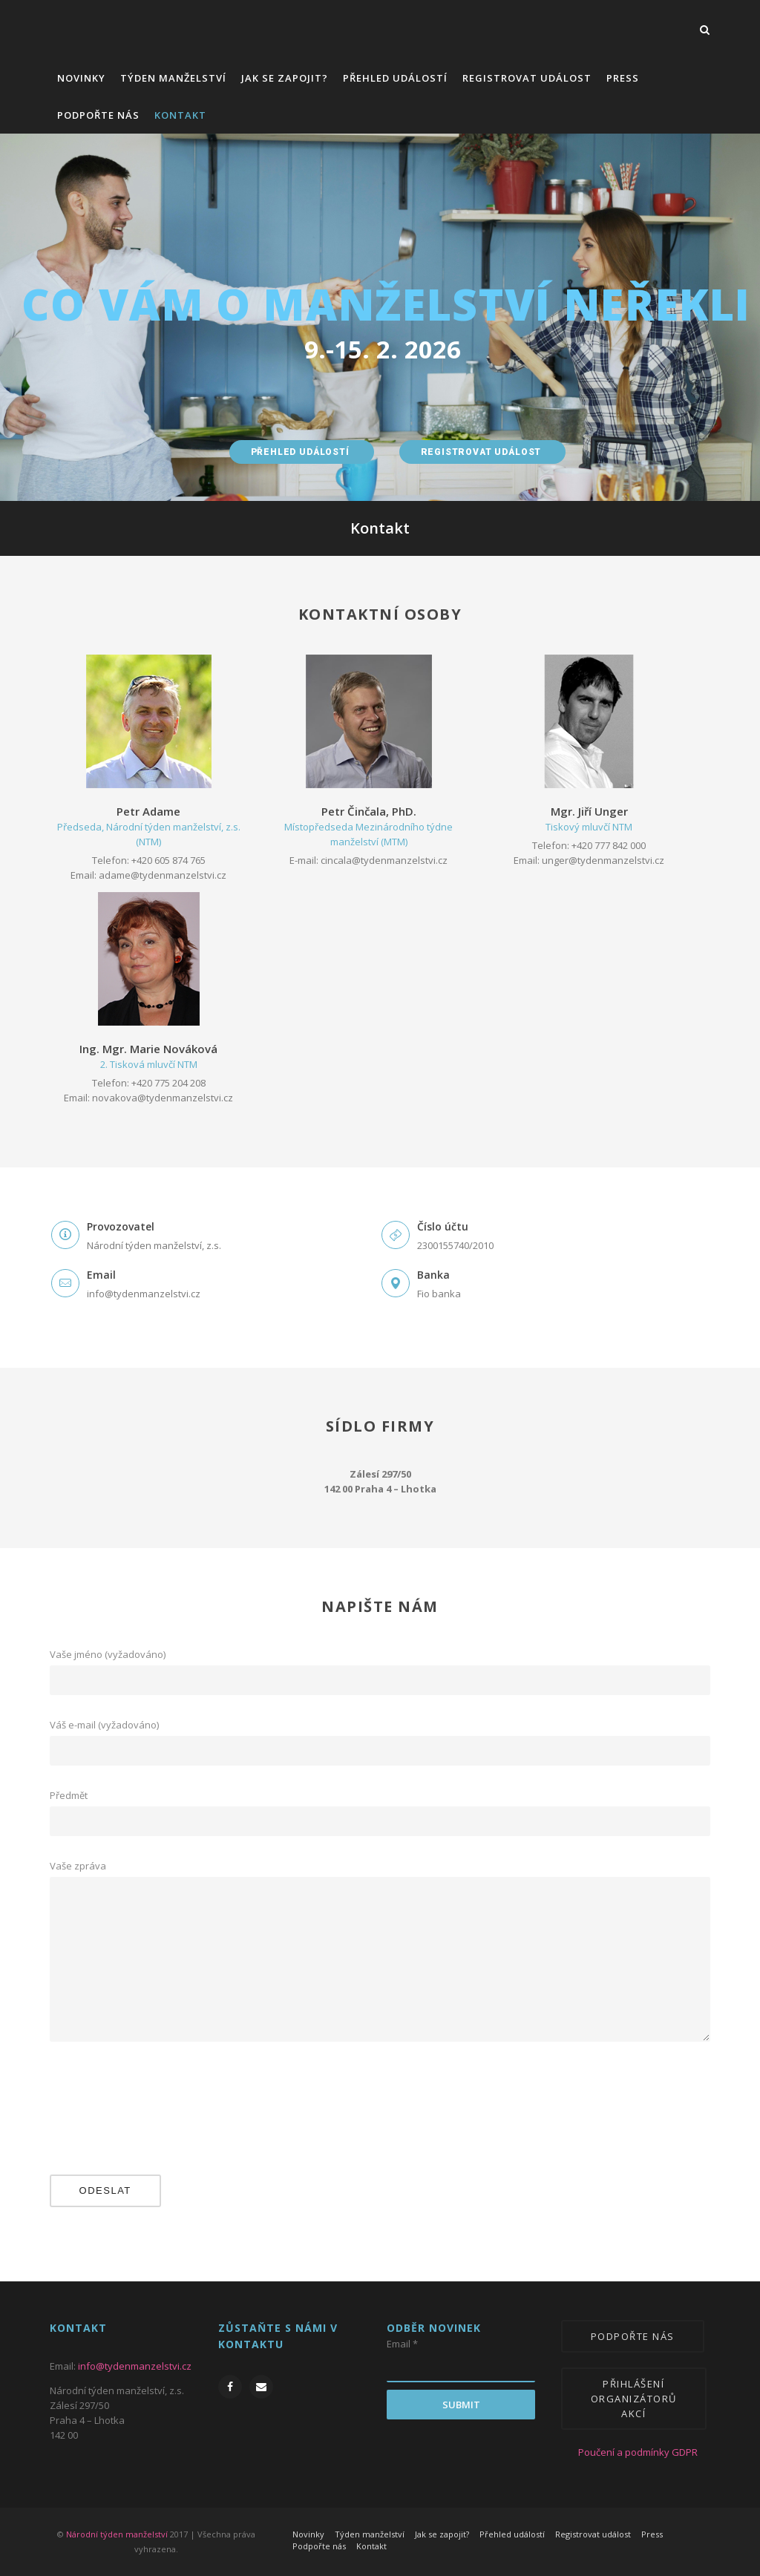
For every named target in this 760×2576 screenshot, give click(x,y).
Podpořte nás (98, 115)
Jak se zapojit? (284, 78)
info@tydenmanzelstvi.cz (134, 2366)
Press (622, 78)
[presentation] (110, 2113)
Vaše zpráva (380, 1866)
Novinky (81, 78)
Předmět (380, 1796)
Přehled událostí (395, 78)
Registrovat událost (527, 78)
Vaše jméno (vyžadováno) (380, 1655)
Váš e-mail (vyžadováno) (380, 1725)
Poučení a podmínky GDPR (627, 2452)
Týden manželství (173, 78)
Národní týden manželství (117, 2534)
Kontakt (180, 115)
